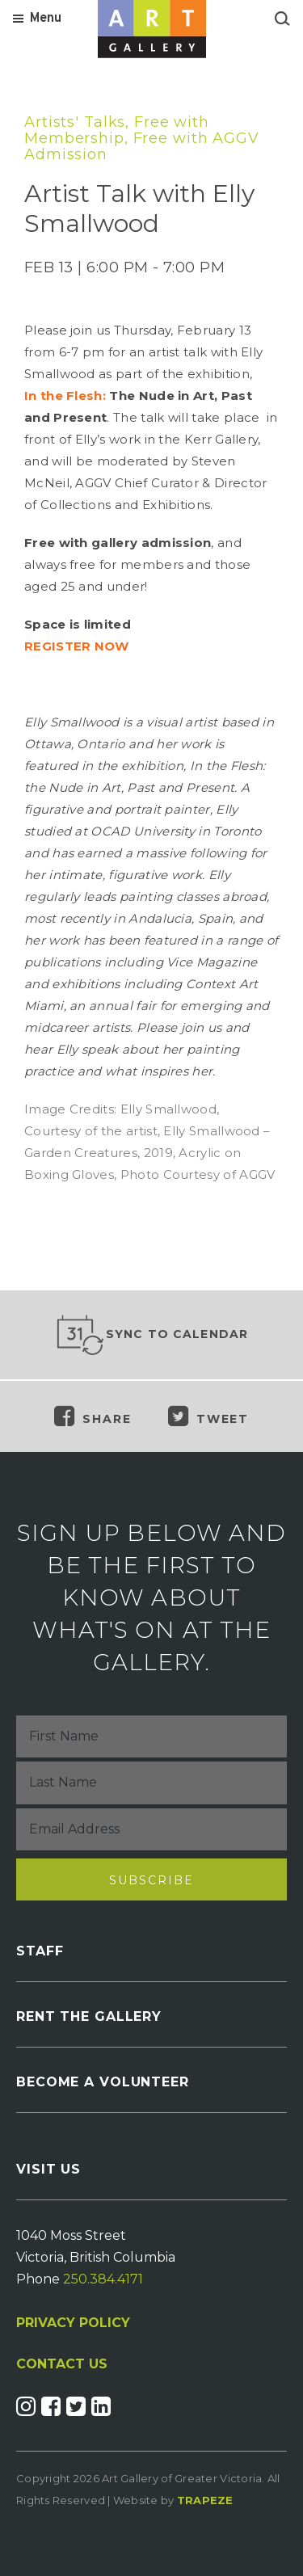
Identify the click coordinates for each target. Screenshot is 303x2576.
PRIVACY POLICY (73, 2322)
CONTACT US (61, 2364)
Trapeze (205, 2500)
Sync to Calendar (152, 1335)
